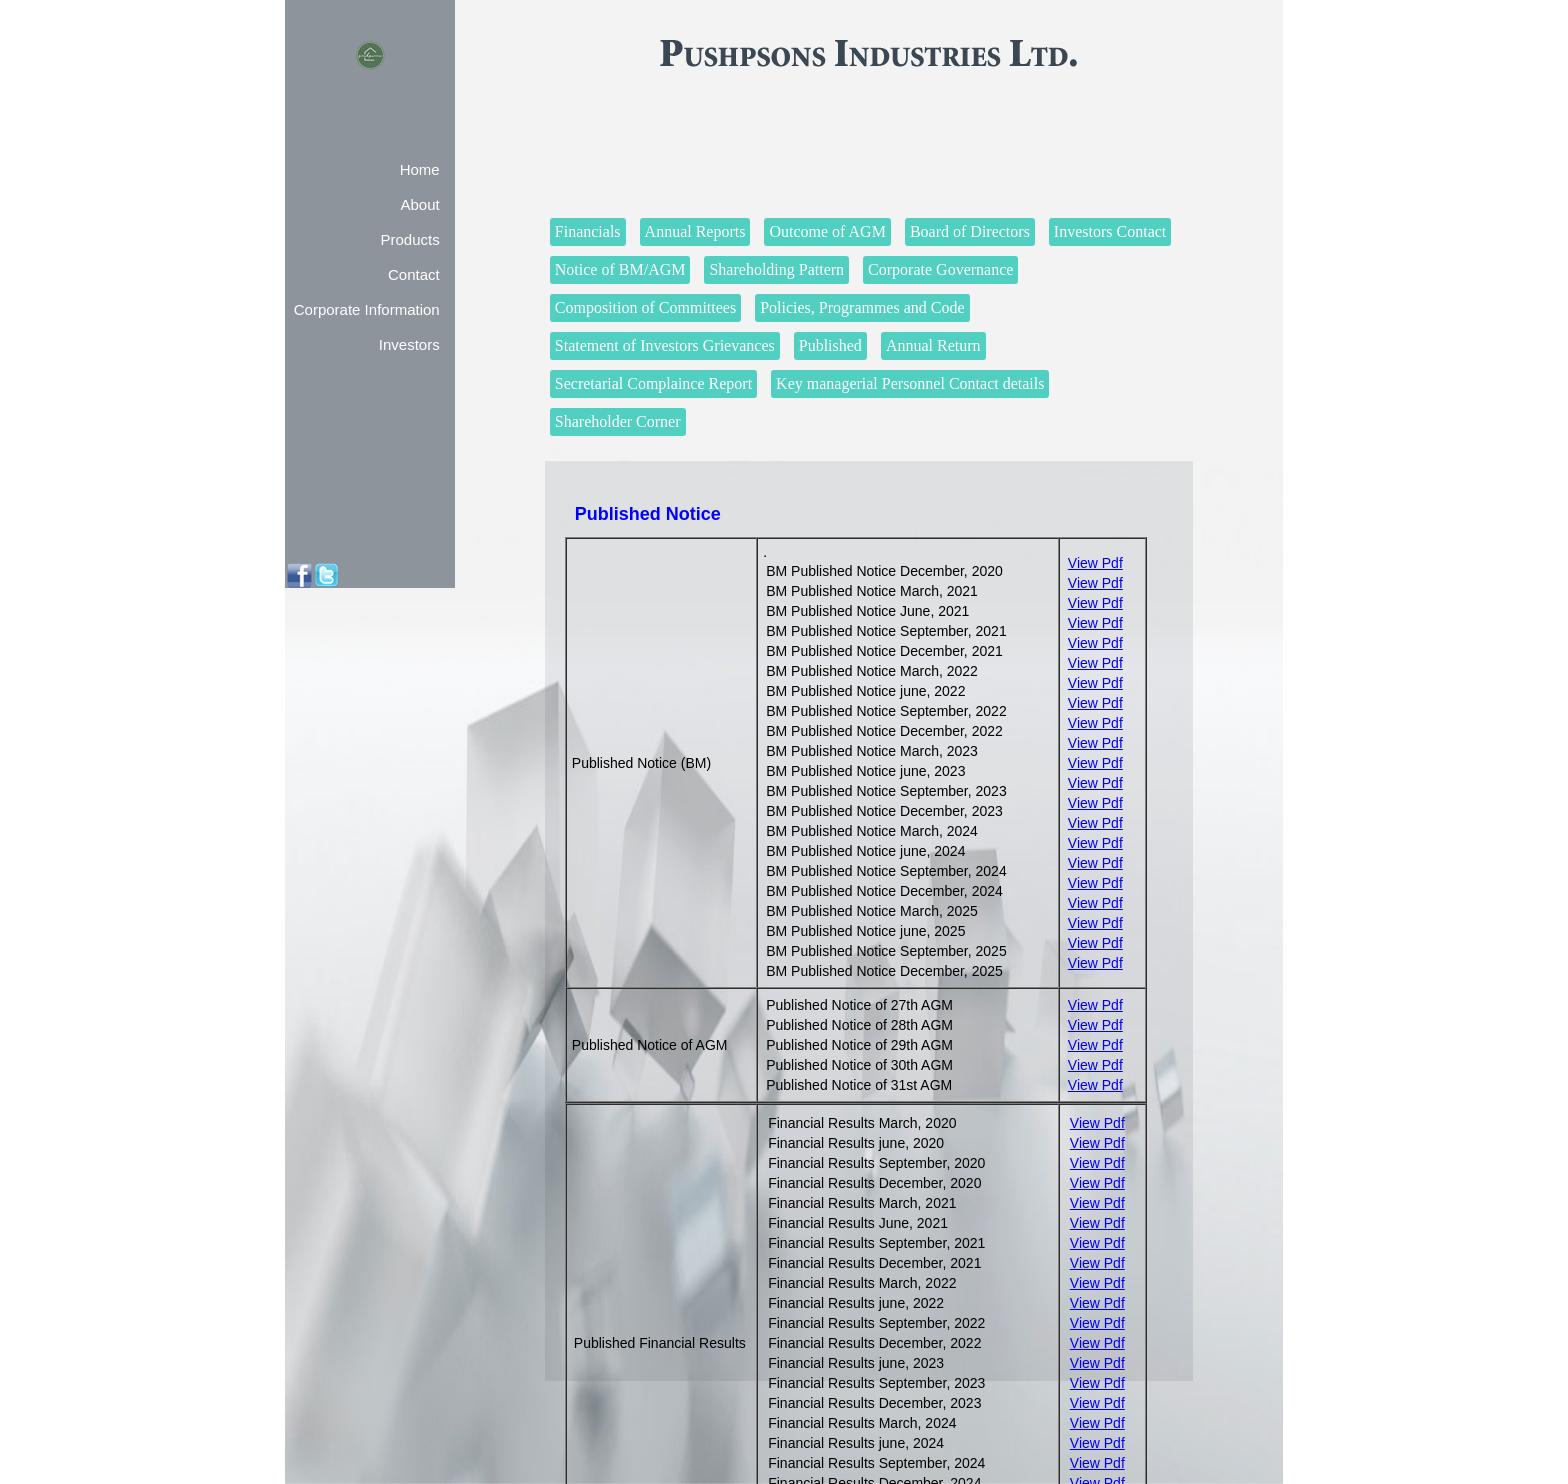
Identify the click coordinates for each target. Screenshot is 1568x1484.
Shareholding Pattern (776, 269)
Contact (414, 274)
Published (830, 345)
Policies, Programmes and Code (862, 307)
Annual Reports (695, 231)
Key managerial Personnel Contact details (910, 383)
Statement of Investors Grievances (665, 345)
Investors (409, 344)
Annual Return (933, 345)
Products (409, 239)
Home (420, 169)
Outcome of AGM (827, 231)
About (419, 204)
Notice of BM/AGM (620, 269)
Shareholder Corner (618, 421)
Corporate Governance (940, 269)
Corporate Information (367, 309)
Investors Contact (1110, 231)
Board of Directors (970, 231)
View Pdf (1095, 563)
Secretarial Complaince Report (653, 383)
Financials (588, 231)
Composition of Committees (645, 307)
